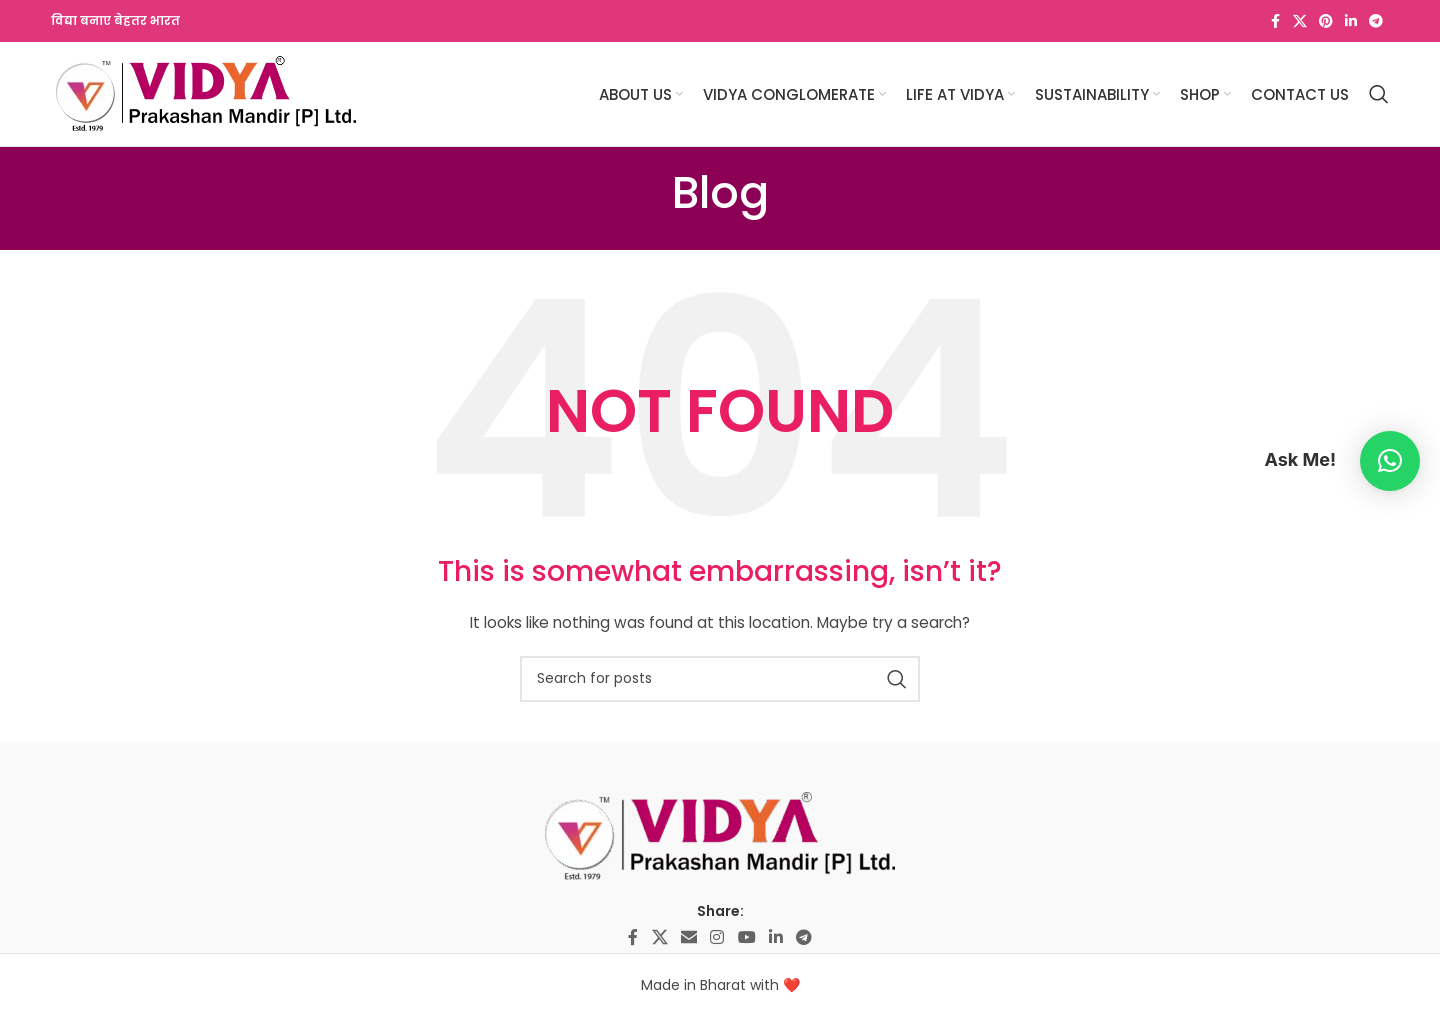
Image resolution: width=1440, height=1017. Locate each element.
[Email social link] (688, 937)
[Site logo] (206, 93)
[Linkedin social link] (1351, 21)
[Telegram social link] (1376, 21)
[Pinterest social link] (1326, 21)
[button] (1390, 461)
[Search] (1379, 94)
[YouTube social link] (746, 937)
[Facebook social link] (1275, 21)
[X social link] (1300, 21)
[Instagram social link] (717, 937)
